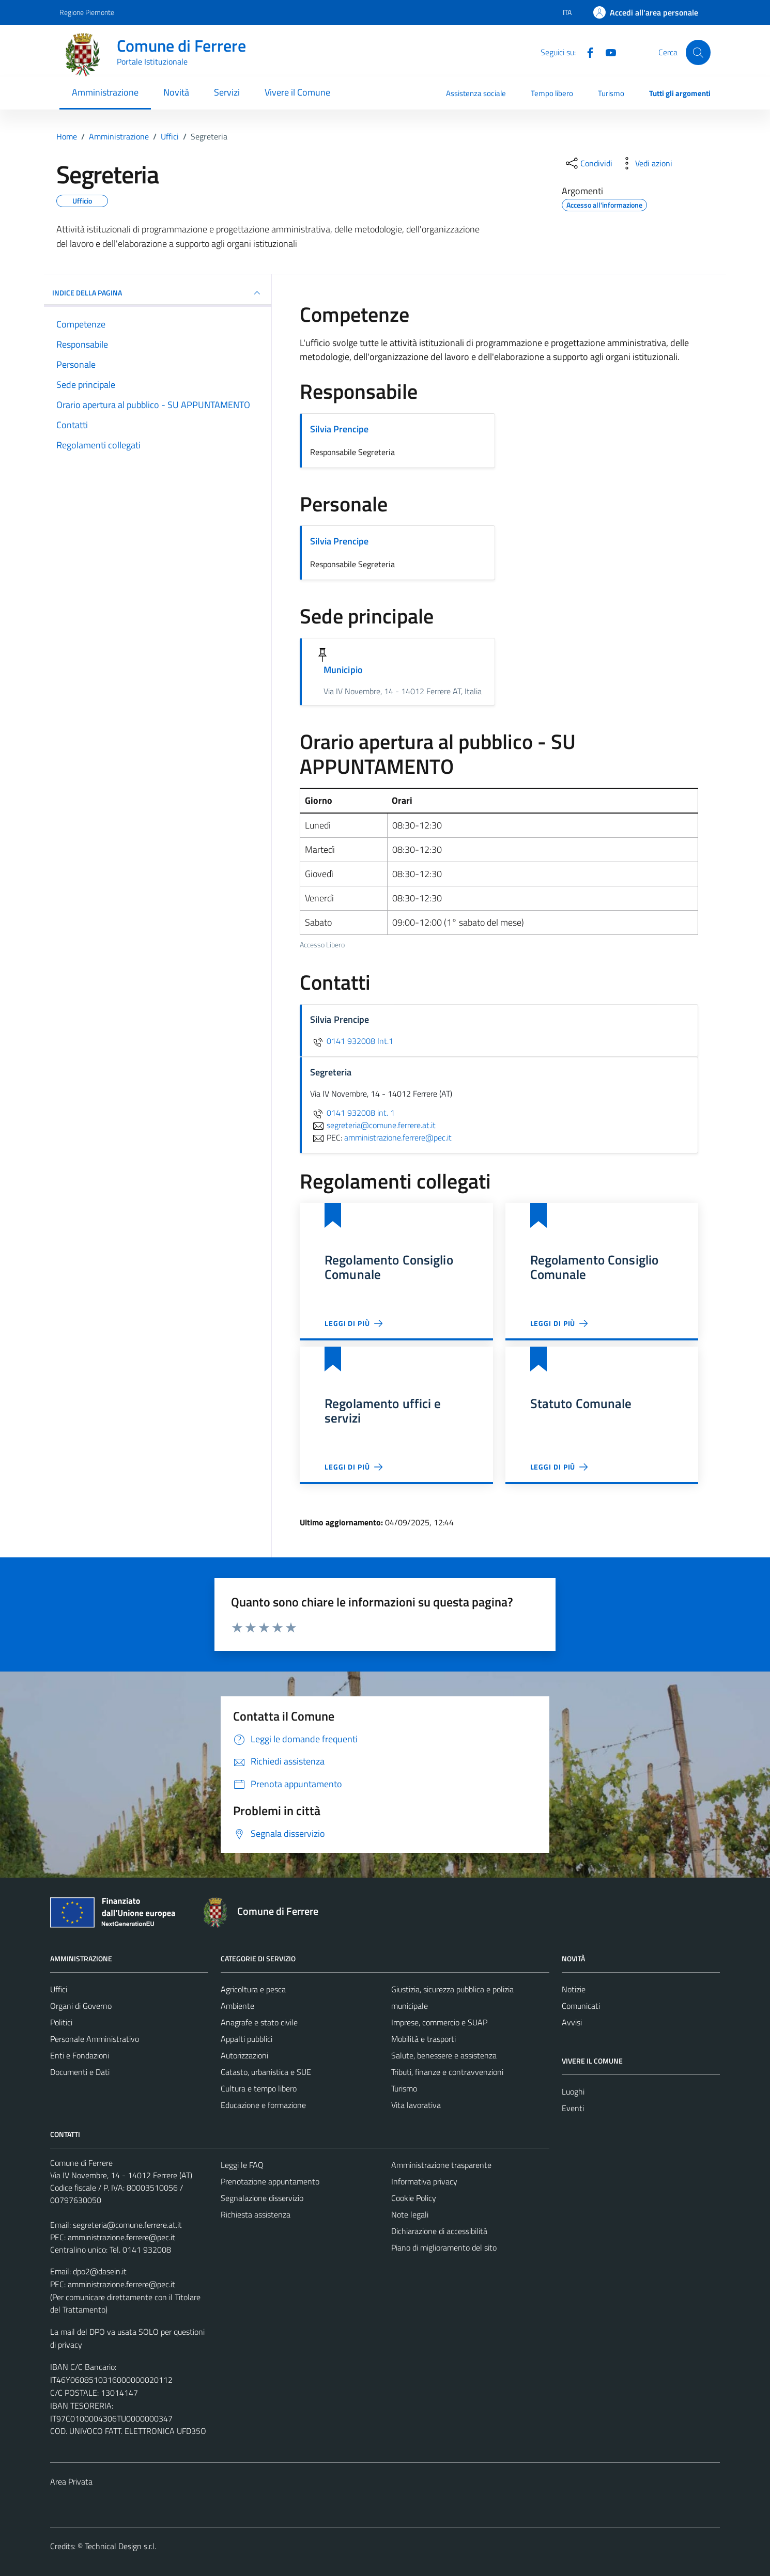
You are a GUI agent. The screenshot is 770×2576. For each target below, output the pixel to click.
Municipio (343, 670)
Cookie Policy (413, 2198)
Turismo (611, 93)
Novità (176, 92)
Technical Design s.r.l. (120, 2546)
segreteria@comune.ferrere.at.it (127, 2225)
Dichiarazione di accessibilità (439, 2231)
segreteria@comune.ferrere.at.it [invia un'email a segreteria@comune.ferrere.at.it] (373, 1125)
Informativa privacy (424, 2181)
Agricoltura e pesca (253, 1989)
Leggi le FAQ (242, 2165)
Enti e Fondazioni (79, 2055)
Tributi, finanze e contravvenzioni (447, 2072)
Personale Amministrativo (94, 2039)
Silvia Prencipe (339, 429)
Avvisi (572, 2022)
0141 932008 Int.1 (351, 1041)
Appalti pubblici (246, 2039)
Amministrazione (105, 92)
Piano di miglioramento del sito (444, 2247)
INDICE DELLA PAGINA (157, 293)
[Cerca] (698, 52)
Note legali (409, 2214)
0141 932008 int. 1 (352, 1112)
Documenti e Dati (80, 2072)
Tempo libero (552, 93)
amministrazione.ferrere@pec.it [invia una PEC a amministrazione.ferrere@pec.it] (398, 1137)
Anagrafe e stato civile (259, 2022)
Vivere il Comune (297, 92)
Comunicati (581, 2006)
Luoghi (573, 2091)
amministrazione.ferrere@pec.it (121, 2237)
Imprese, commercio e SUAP (439, 2022)
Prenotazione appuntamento (270, 2181)
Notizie (574, 1989)
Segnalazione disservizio (262, 2198)
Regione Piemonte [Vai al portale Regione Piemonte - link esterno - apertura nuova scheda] (86, 12)
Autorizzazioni (244, 2055)
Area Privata (71, 2481)
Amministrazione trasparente (441, 2165)
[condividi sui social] (588, 163)
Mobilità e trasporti (423, 2039)
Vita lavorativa (416, 2105)
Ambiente (237, 2006)
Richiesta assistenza (255, 2214)
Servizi (227, 92)
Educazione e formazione (263, 2105)
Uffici (58, 1989)
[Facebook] (586, 51)
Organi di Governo (81, 2006)
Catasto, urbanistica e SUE (266, 2072)
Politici (61, 2022)
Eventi (573, 2108)
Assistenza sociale (476, 93)
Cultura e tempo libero (259, 2088)
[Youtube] (606, 51)
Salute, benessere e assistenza (444, 2055)
